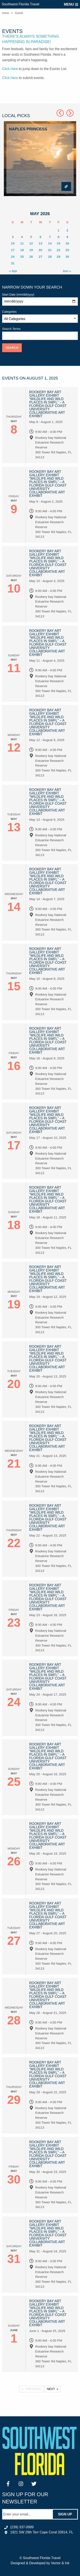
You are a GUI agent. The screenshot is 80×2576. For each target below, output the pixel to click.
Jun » (67, 271)
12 (31, 243)
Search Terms (40, 333)
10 (13, 243)
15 (58, 243)
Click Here (10, 69)
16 (67, 243)
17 (13, 250)
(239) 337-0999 (21, 2527)
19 (31, 250)
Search (11, 347)
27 (40, 256)
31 (13, 263)
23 (67, 250)
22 (58, 250)
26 (31, 256)
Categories (40, 316)
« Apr (13, 271)
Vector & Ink (60, 2563)
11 (22, 243)
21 (50, 250)
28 (50, 256)
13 (40, 243)
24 (13, 256)
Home (5, 13)
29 (58, 256)
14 (50, 243)
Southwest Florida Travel (20, 4)
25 (22, 256)
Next (51, 2389)
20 (40, 250)
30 (67, 256)
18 (22, 250)
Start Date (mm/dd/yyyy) (40, 299)
